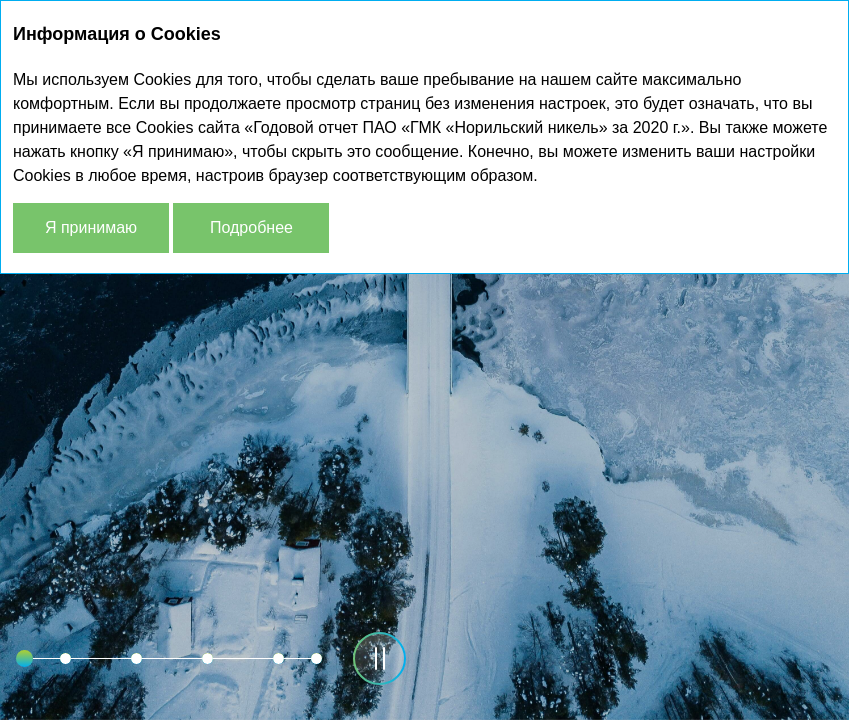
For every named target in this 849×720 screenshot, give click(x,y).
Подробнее (251, 227)
